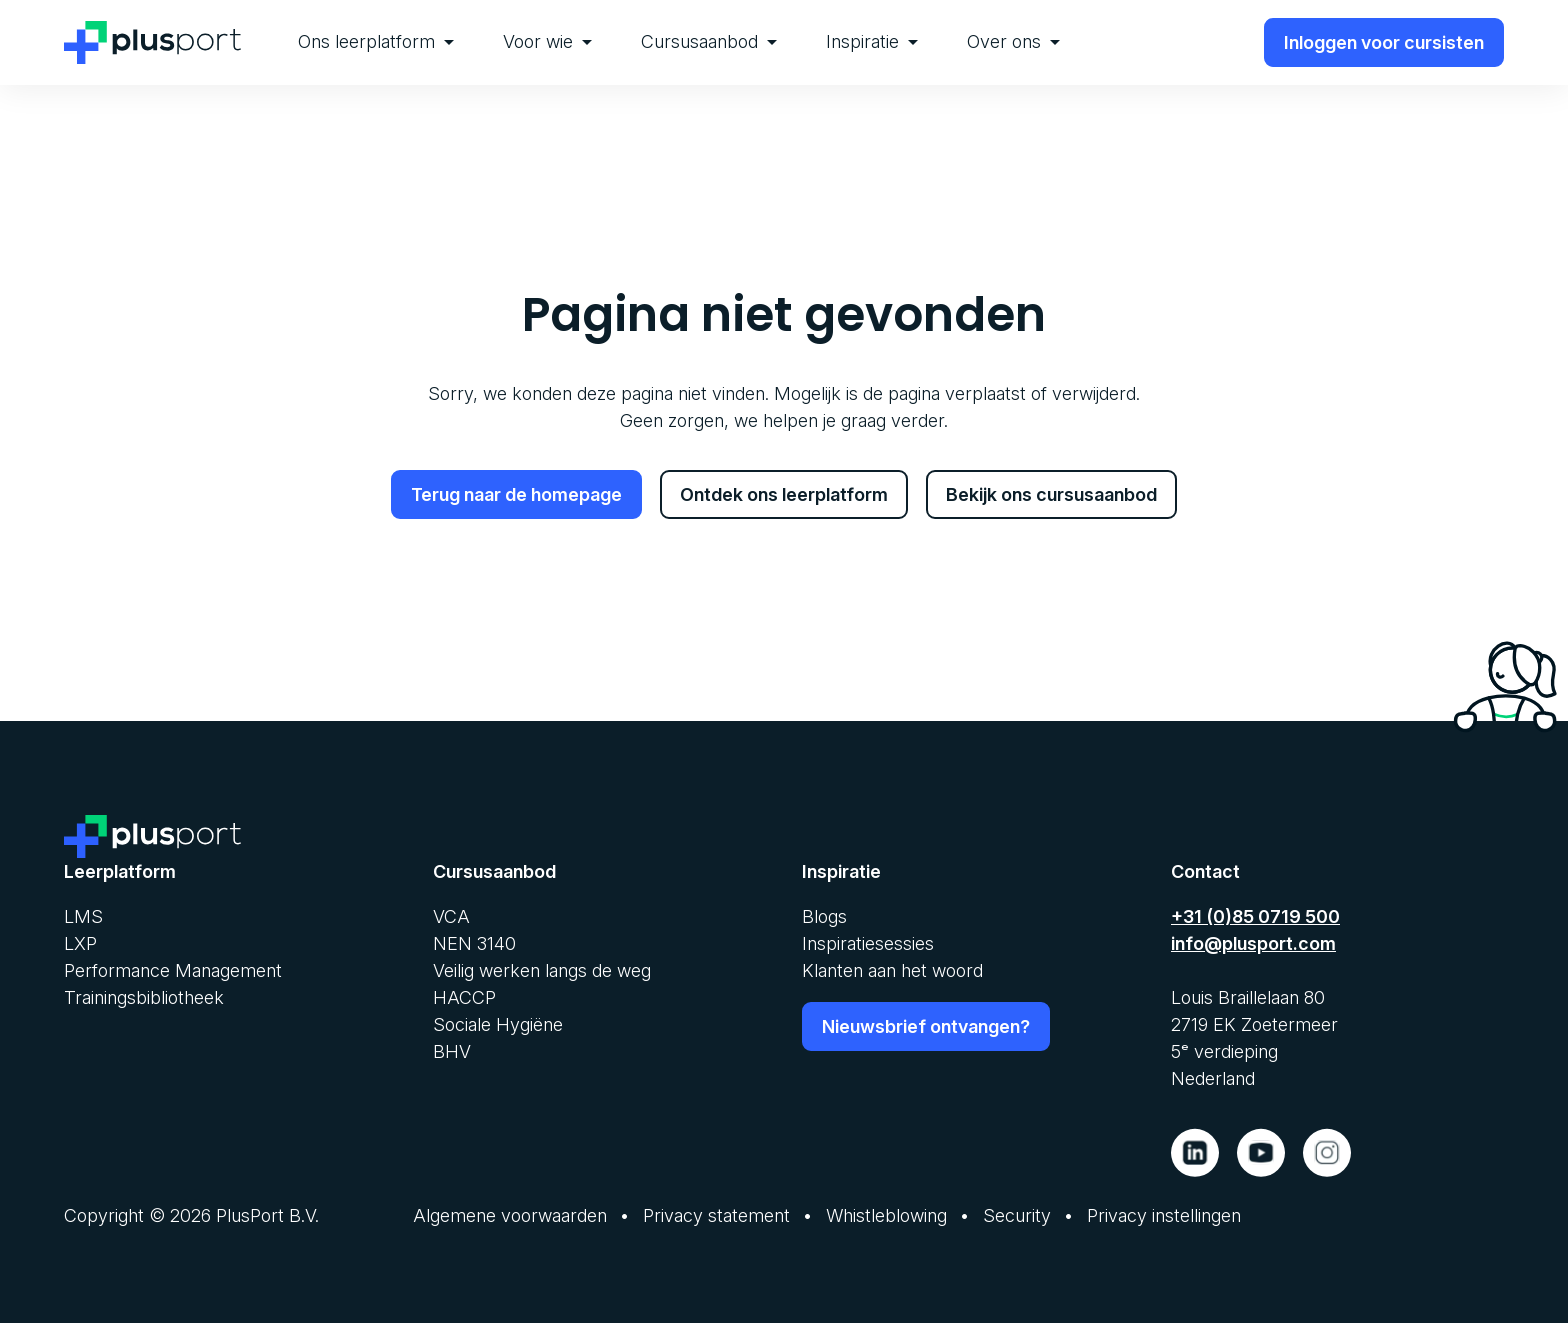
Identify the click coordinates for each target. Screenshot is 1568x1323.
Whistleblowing (886, 1215)
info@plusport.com (1253, 943)
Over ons (1013, 41)
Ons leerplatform (376, 41)
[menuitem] (376, 42)
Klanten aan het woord (892, 970)
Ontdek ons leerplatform (784, 494)
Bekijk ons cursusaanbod (1051, 494)
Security (1017, 1215)
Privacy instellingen (1164, 1215)
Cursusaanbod (709, 41)
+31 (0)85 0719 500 (1255, 916)
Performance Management (173, 970)
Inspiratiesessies (868, 943)
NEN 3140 (474, 943)
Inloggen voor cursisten (1384, 42)
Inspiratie (872, 41)
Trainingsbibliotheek (144, 997)
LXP (80, 943)
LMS (83, 916)
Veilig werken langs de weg (542, 970)
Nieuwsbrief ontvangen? (926, 1026)
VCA (451, 916)
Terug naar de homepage (516, 494)
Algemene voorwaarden (510, 1215)
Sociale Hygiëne (498, 1024)
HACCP (464, 997)
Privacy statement (716, 1215)
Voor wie (547, 41)
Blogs (824, 916)
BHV (452, 1051)
